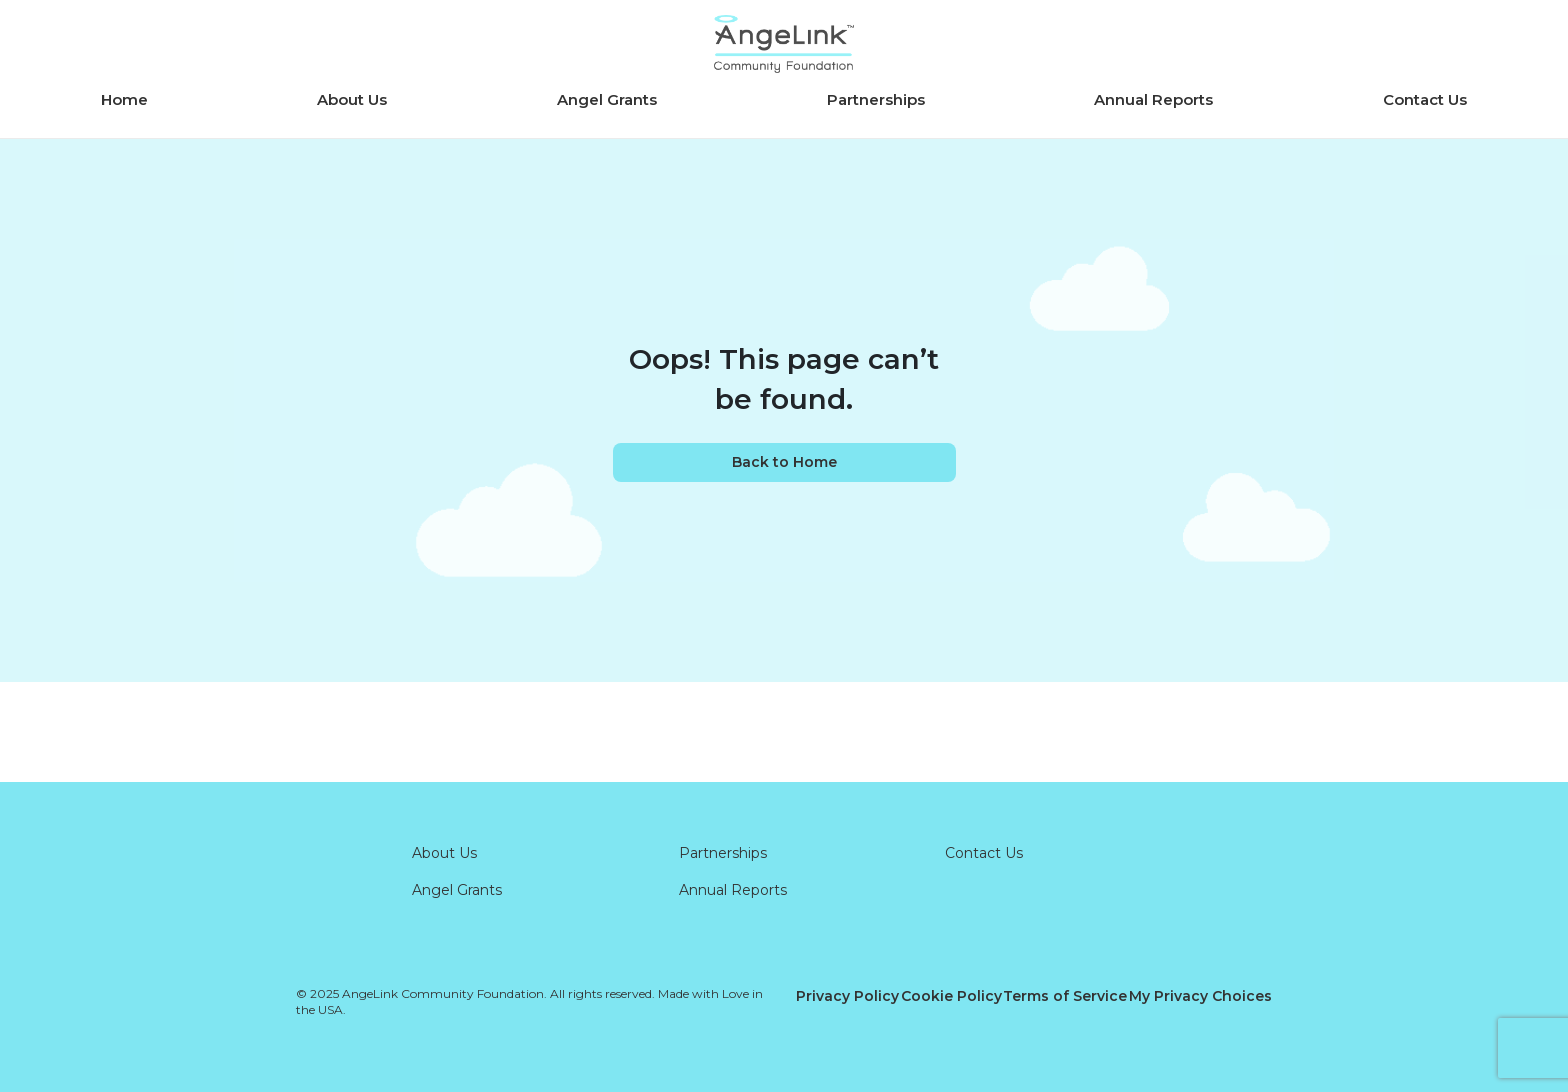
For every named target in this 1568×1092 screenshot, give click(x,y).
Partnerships (876, 99)
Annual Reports (1153, 99)
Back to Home (784, 462)
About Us (352, 99)
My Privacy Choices (1200, 996)
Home (124, 99)
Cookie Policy (951, 996)
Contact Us (1425, 99)
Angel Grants (607, 99)
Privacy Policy (847, 996)
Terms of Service (1065, 996)
